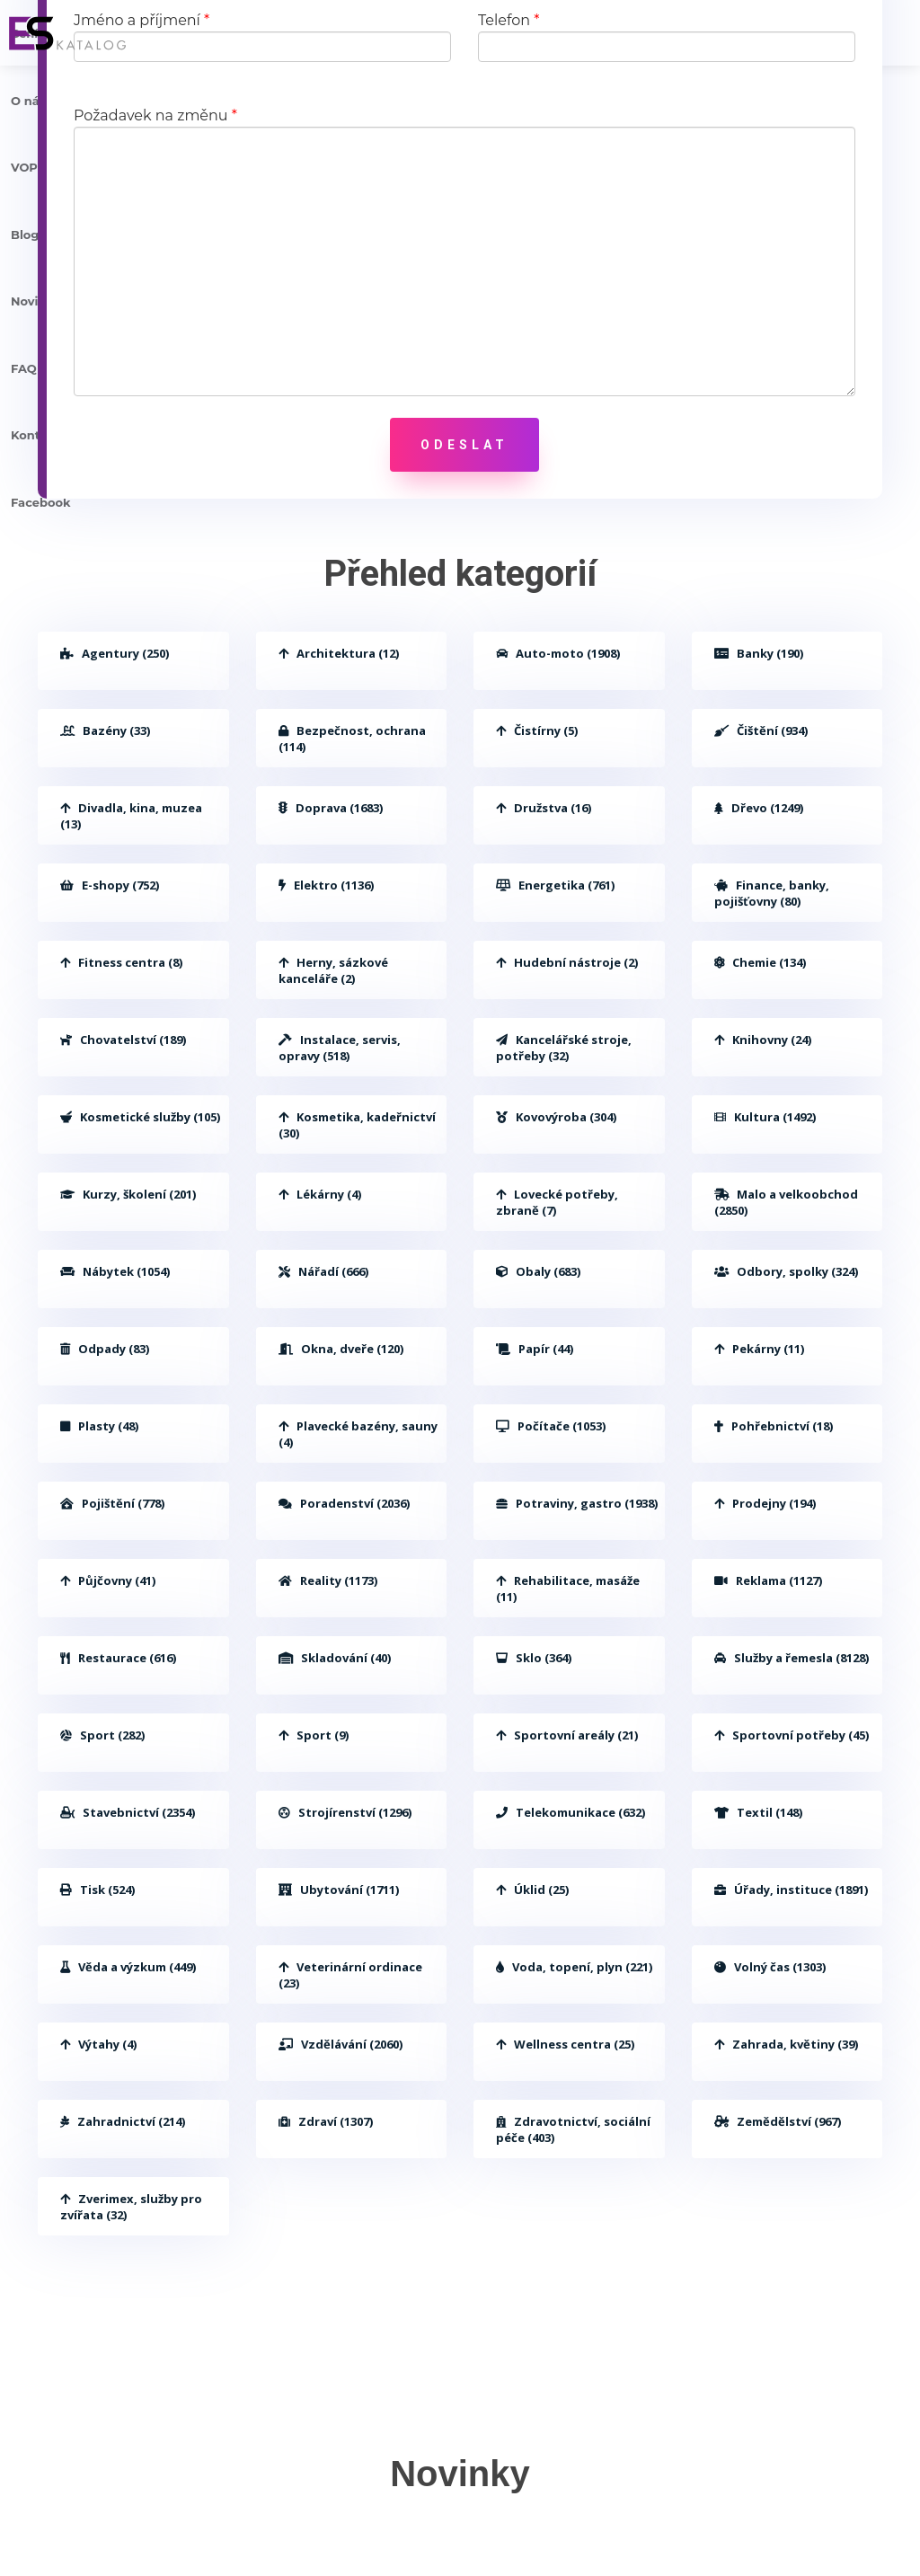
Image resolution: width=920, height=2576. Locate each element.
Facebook (41, 502)
